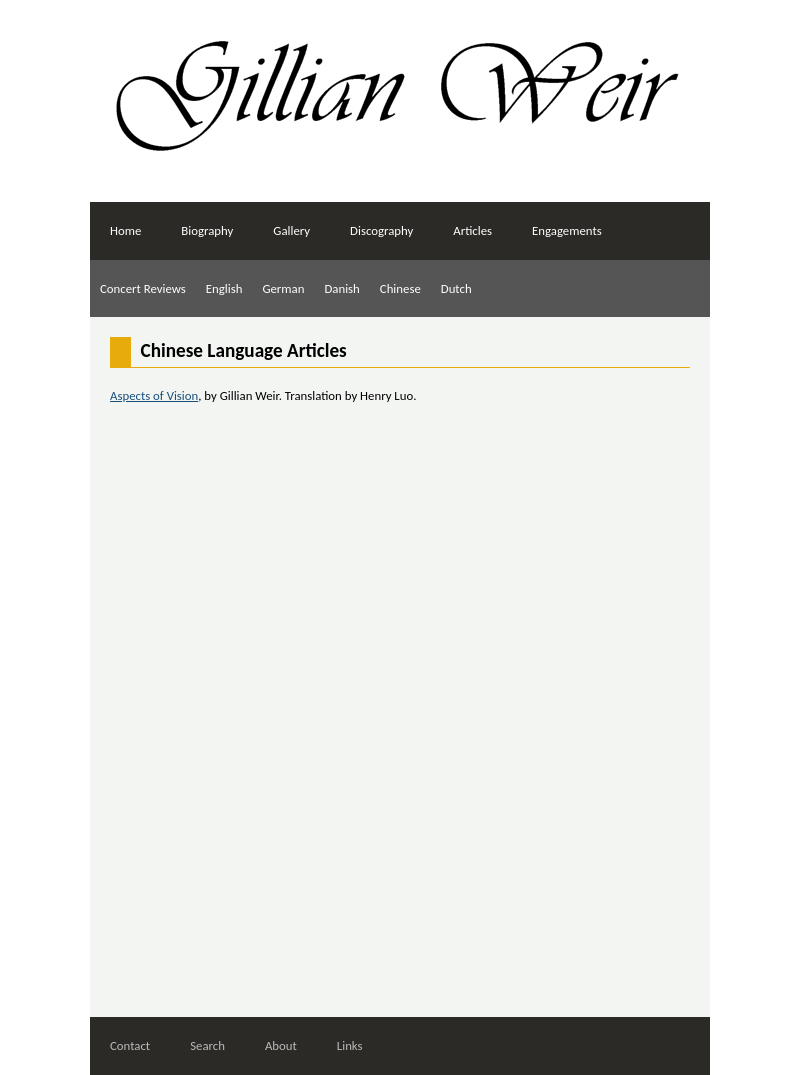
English (224, 288)
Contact (130, 1045)
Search (207, 1045)
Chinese (400, 288)
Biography (207, 230)
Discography (381, 230)
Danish (341, 288)
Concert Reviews (143, 288)
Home (125, 230)
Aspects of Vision (154, 395)
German (283, 288)
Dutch (456, 288)
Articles (472, 230)
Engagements (567, 230)
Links (350, 1045)
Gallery (291, 230)
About (281, 1045)
